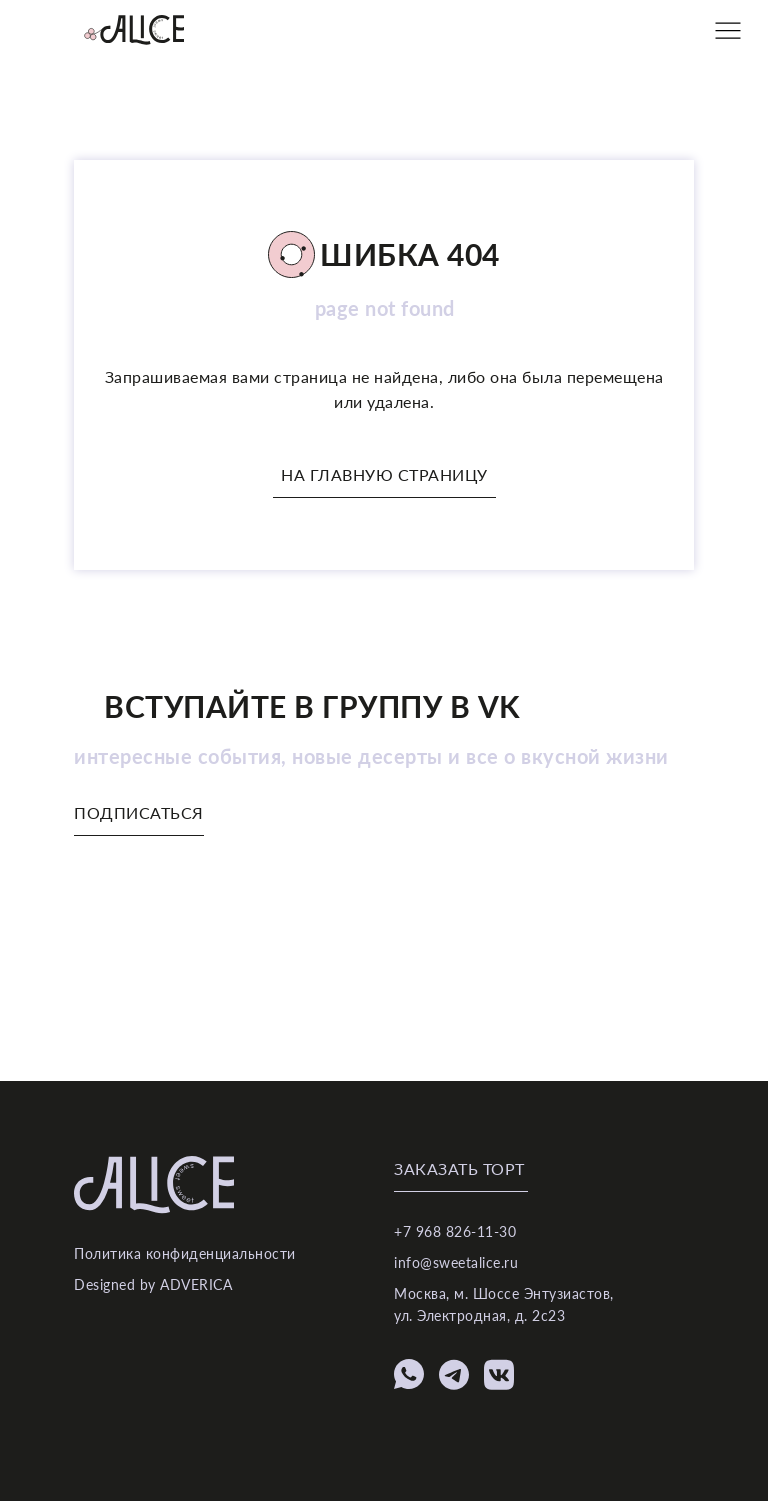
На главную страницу (384, 474)
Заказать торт (459, 1168)
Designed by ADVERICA (153, 1284)
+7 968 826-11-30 (455, 1231)
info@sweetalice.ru (456, 1262)
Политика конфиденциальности (185, 1253)
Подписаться (139, 812)
